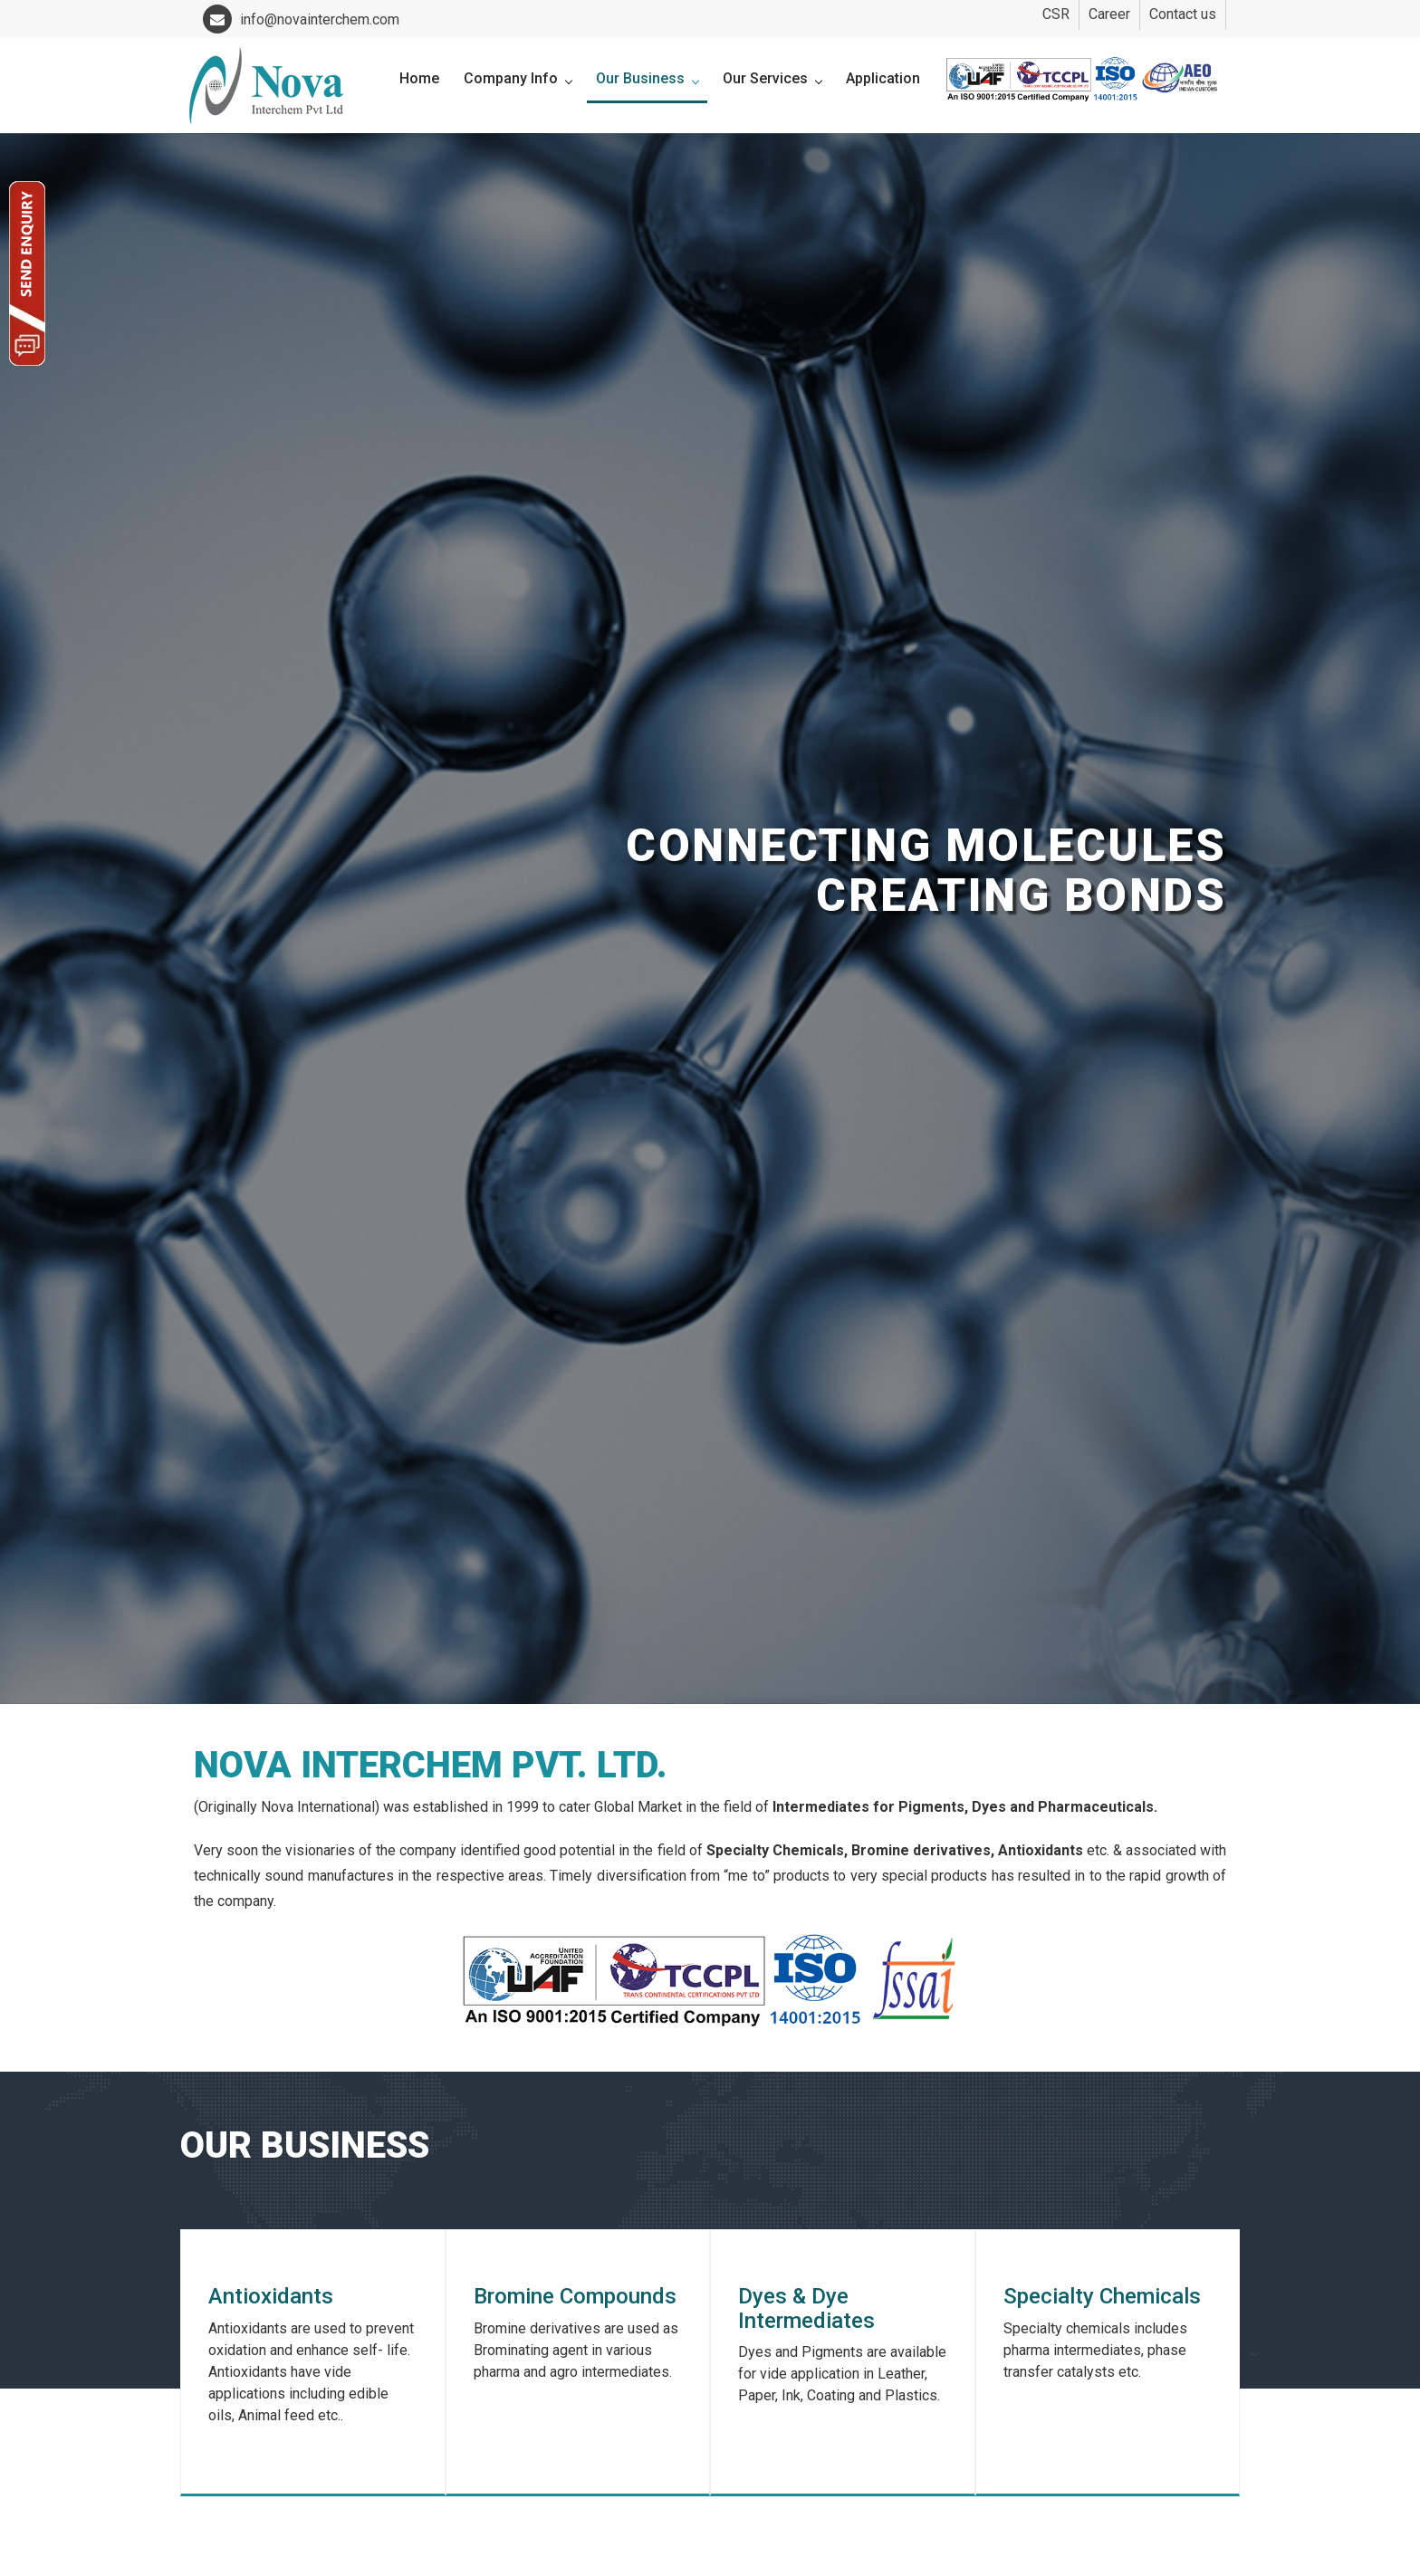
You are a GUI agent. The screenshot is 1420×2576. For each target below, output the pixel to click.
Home (419, 78)
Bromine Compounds (575, 2296)
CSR (1056, 14)
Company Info (517, 78)
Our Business (647, 78)
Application (883, 78)
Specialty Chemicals (1102, 2296)
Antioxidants (270, 2296)
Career (1109, 14)
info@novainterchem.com (301, 19)
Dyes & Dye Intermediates (806, 2308)
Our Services (772, 78)
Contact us (1182, 14)
